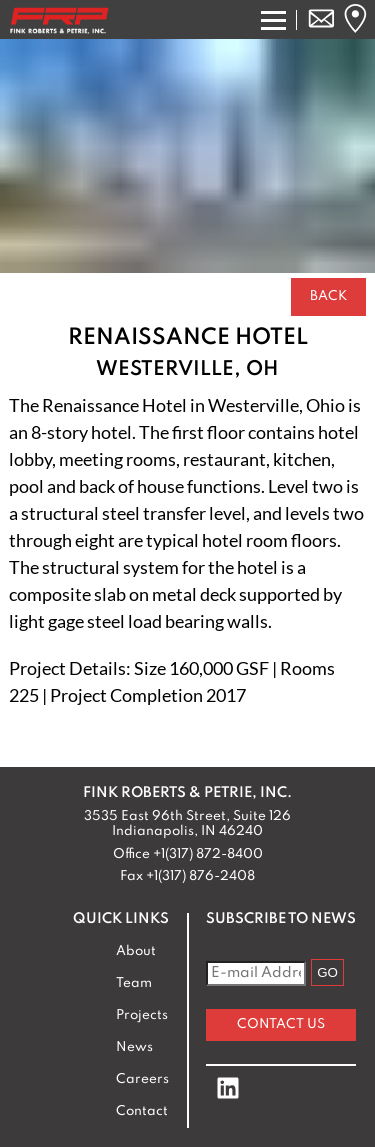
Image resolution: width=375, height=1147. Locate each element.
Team (134, 983)
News (134, 1047)
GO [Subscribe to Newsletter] (327, 972)
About (136, 951)
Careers (142, 1079)
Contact (142, 1111)
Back (328, 296)
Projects (142, 1015)
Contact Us (281, 1024)
